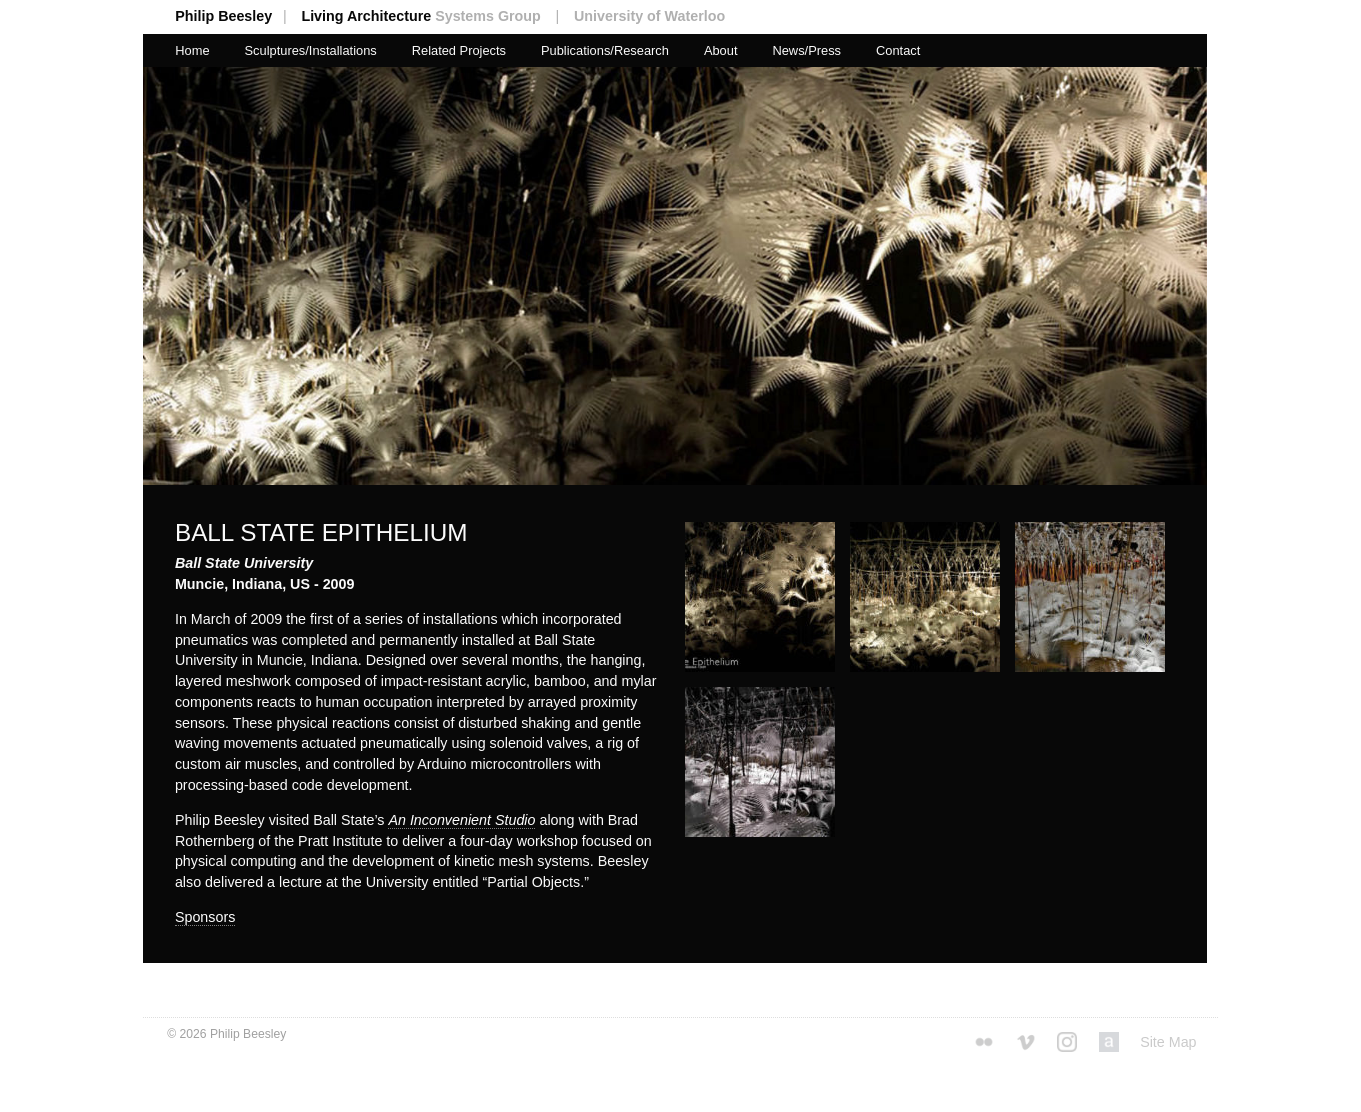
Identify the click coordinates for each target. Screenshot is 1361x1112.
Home (192, 50)
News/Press (806, 50)
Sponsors (205, 917)
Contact (898, 50)
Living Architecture (435, 16)
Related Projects (459, 50)
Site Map (1168, 1042)
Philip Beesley (238, 16)
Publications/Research (605, 50)
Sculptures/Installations (311, 50)
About (721, 50)
